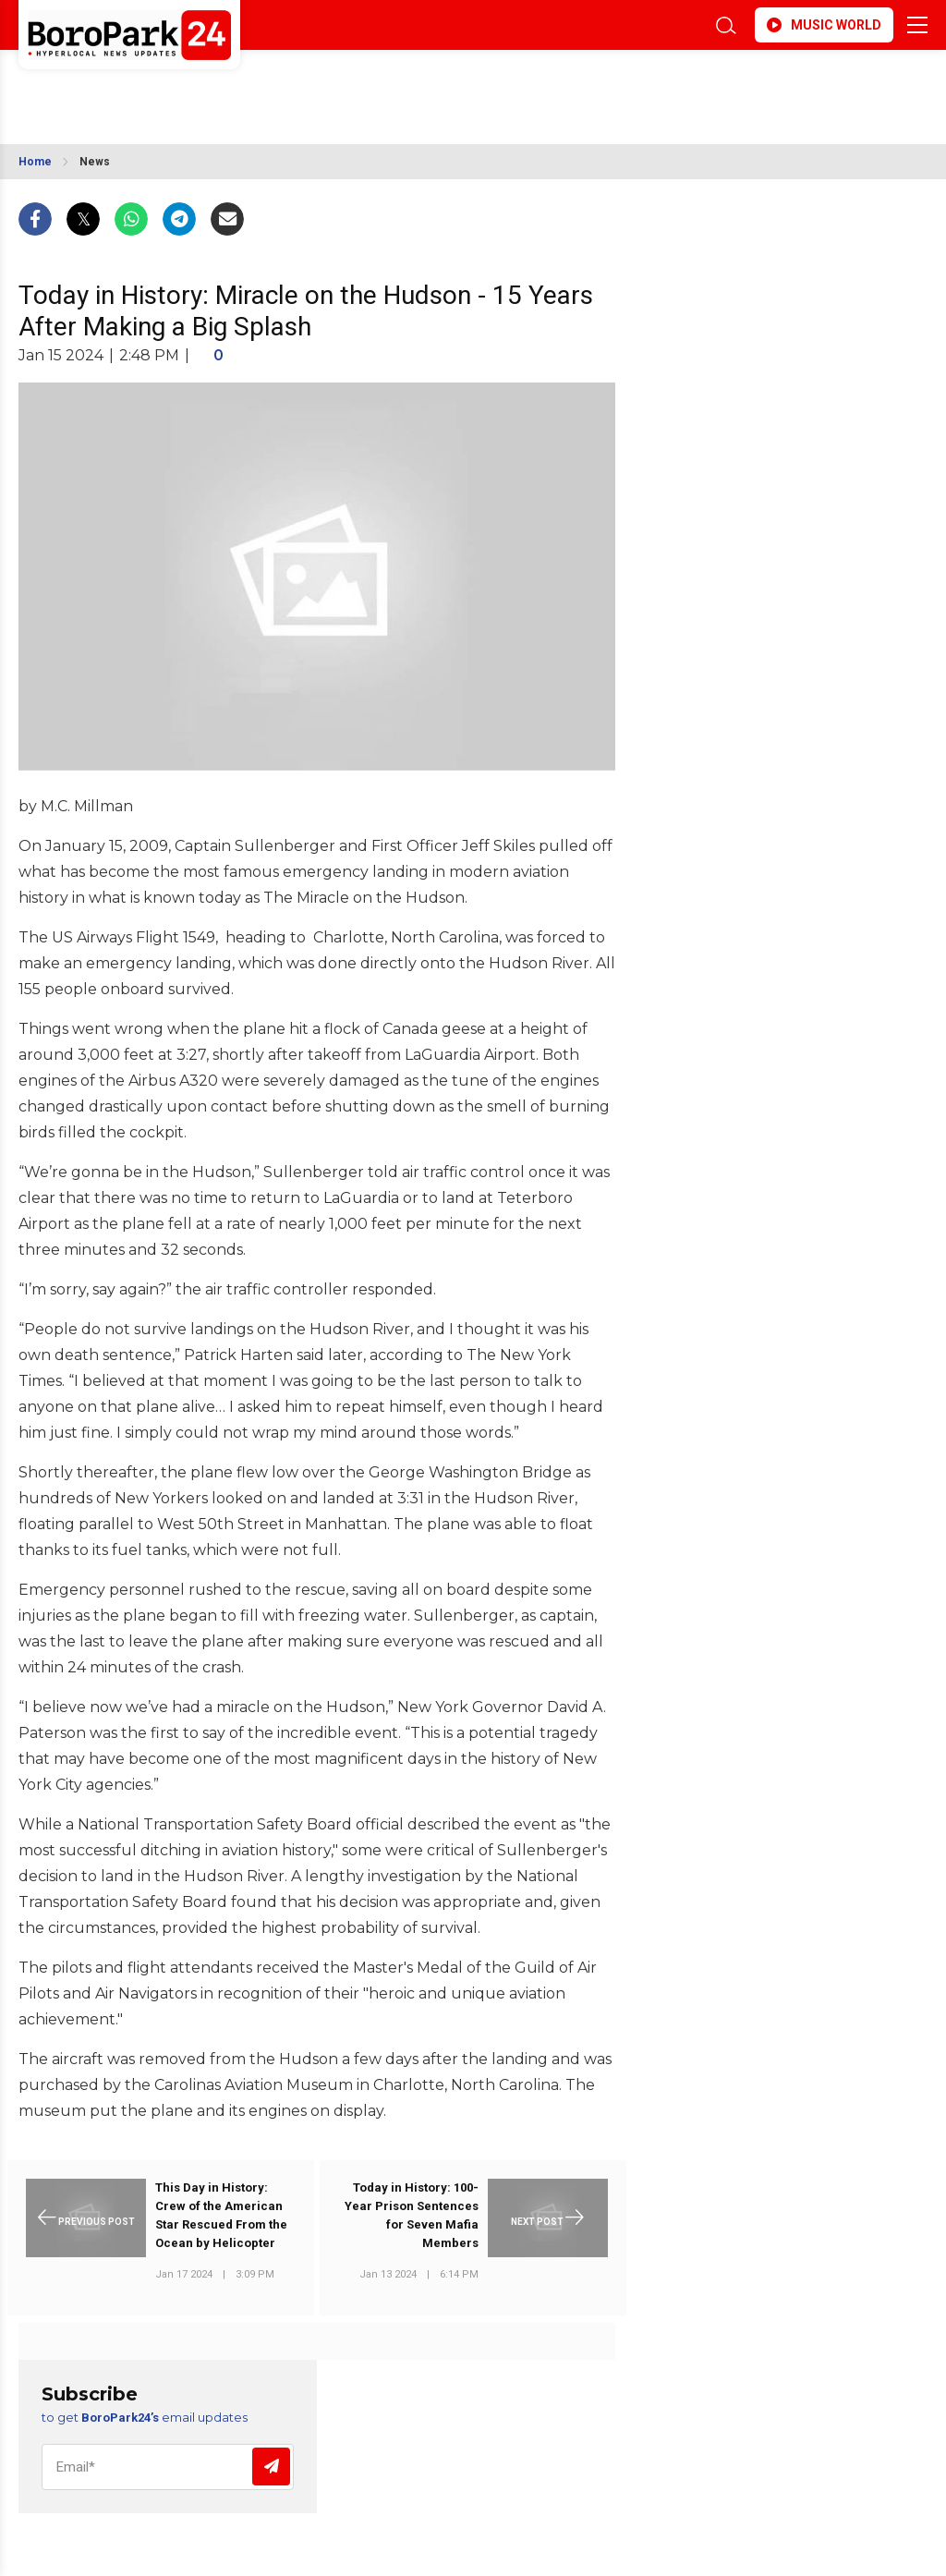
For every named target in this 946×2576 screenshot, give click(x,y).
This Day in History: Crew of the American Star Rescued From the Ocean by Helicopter (221, 2215)
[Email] (168, 2467)
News (94, 161)
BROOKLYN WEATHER (182, 86)
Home (35, 161)
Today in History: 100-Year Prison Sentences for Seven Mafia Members (412, 2215)
